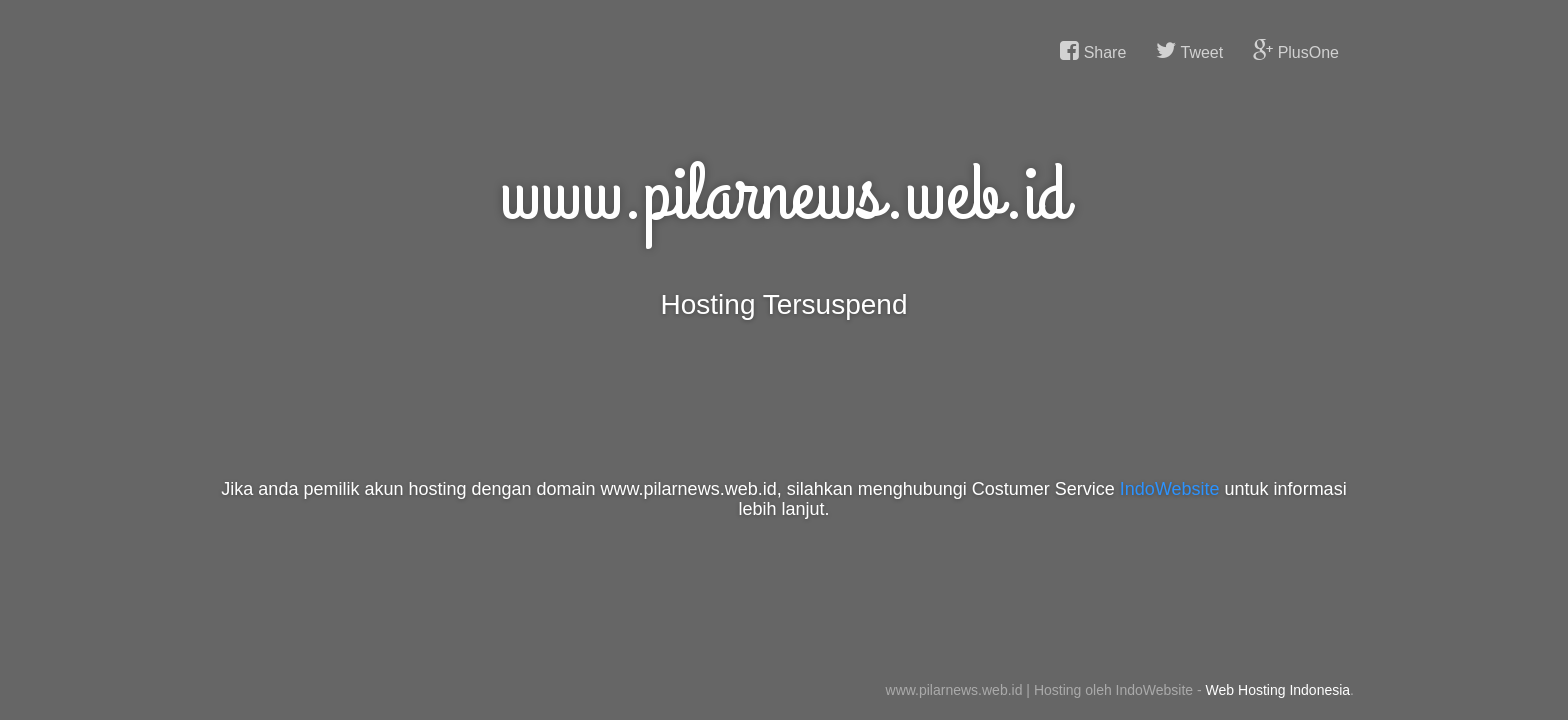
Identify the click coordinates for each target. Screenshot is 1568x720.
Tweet (1189, 51)
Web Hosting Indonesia (1278, 690)
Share (1093, 51)
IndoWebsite (1170, 489)
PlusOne (1296, 51)
